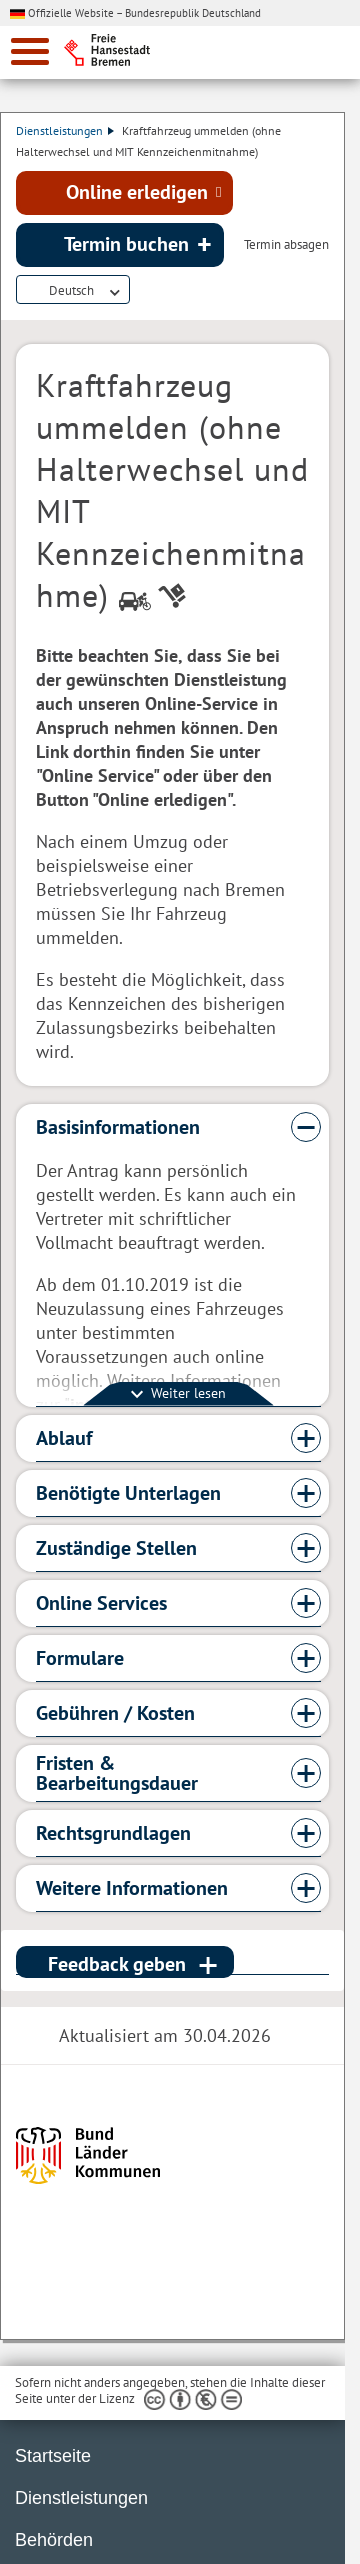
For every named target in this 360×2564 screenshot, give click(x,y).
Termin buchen (126, 244)
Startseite (53, 2456)
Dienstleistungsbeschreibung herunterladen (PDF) (142, 291)
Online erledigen (137, 192)
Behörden (54, 2540)
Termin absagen (286, 245)
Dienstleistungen (65, 130)
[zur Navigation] (30, 51)
